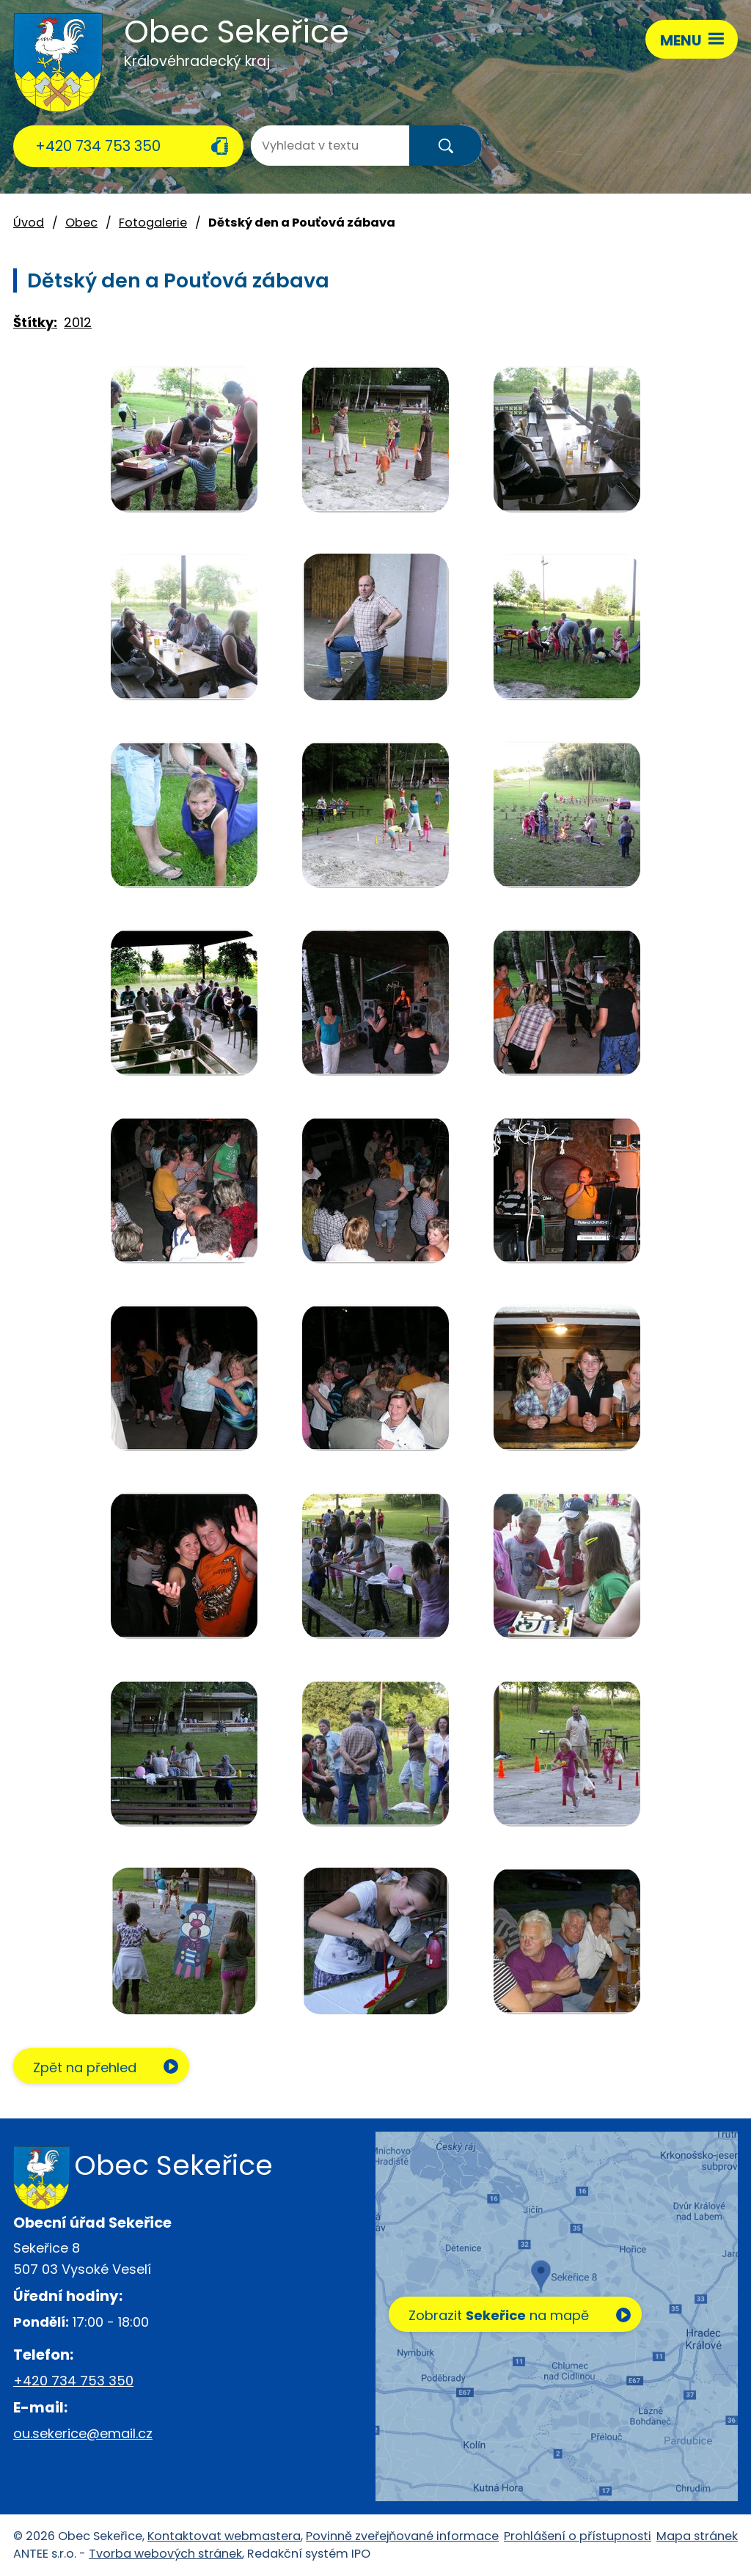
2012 (78, 322)
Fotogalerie (153, 222)
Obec (81, 222)
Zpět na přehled (84, 2067)
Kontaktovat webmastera (224, 2536)
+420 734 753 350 (98, 146)
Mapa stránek (697, 2536)
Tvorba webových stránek (165, 2553)
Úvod (28, 222)
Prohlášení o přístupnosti (577, 2536)
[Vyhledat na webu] (309, 145)
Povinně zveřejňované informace (402, 2536)
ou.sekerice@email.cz (83, 2433)
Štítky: (35, 322)
